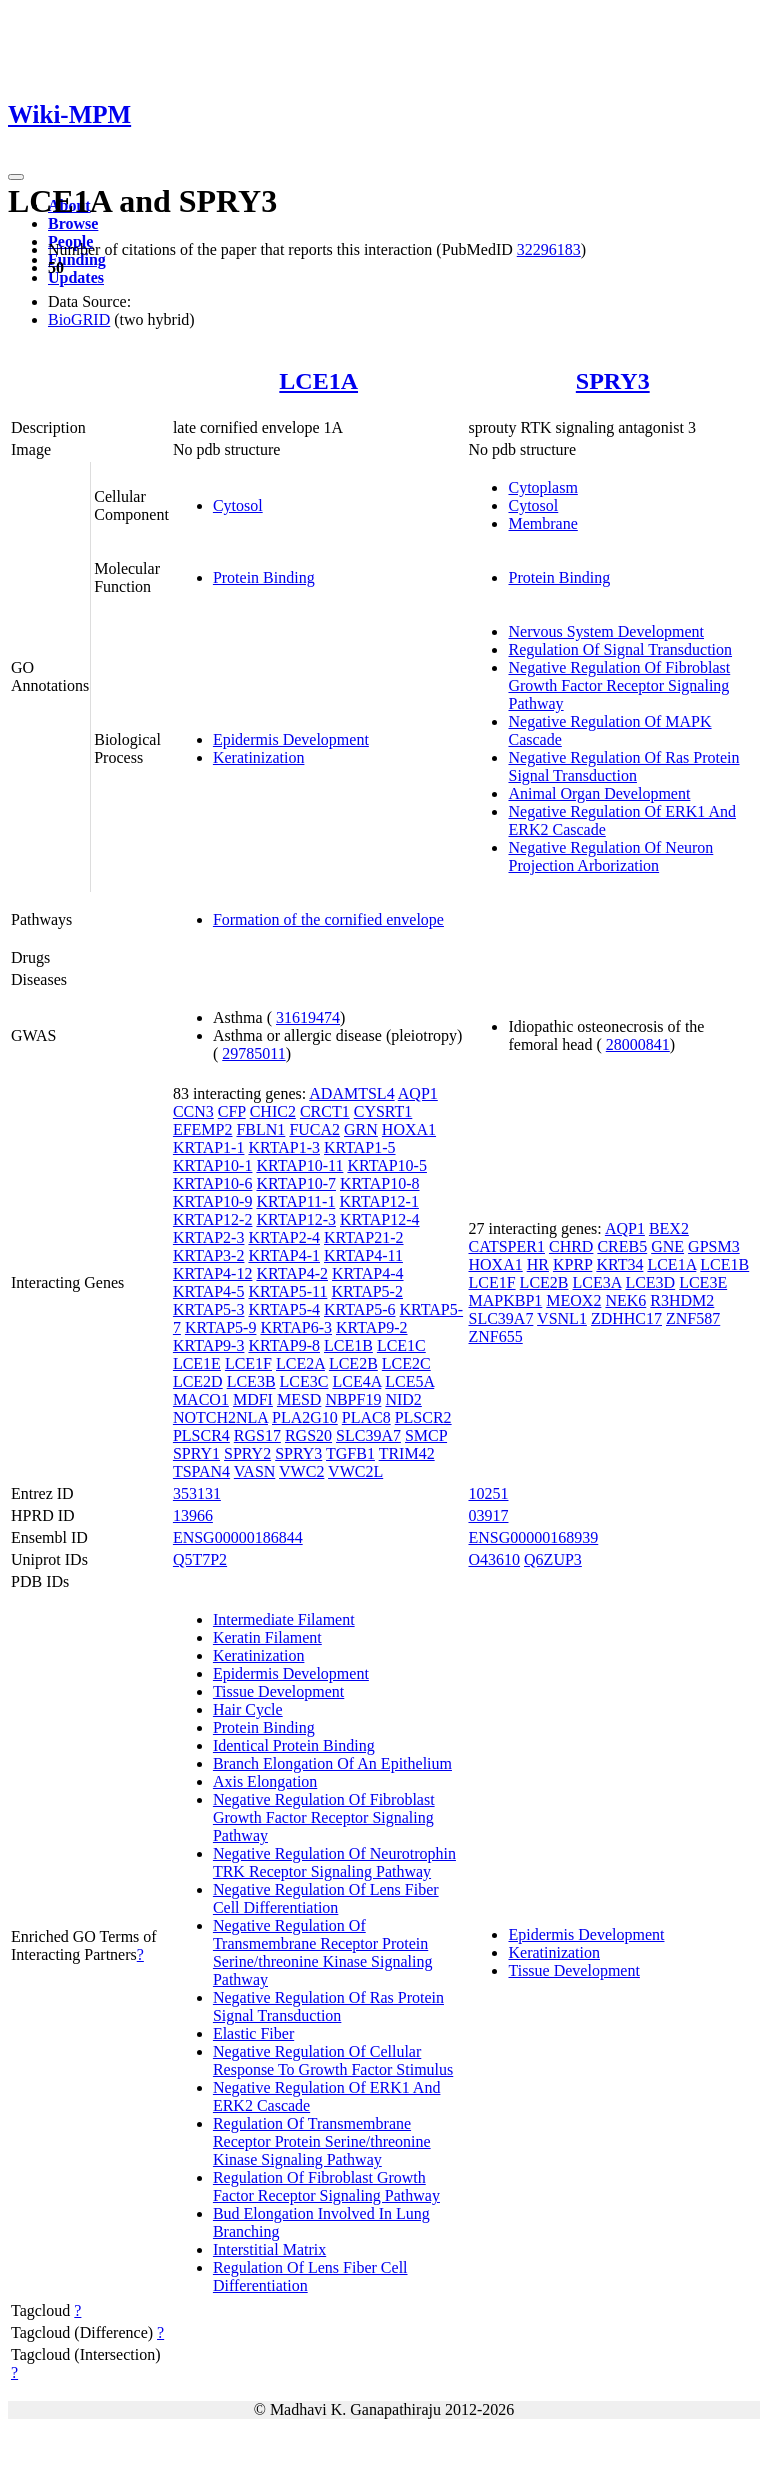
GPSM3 (714, 1246)
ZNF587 (693, 1318)
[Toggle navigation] (16, 177)
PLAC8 (366, 1417)
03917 (488, 1515)
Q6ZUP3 (553, 1559)
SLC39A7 (368, 1435)
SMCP (426, 1435)
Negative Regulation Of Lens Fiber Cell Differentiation (326, 1898)
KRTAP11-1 (295, 1201)
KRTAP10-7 (296, 1183)
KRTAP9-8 (284, 1345)
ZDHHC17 (626, 1318)
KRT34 (619, 1264)
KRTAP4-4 (368, 1273)
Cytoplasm (542, 487)
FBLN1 (260, 1129)
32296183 (549, 249)
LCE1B (348, 1345)
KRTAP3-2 (209, 1255)
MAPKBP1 (505, 1300)
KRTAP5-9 (221, 1327)
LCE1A (318, 381)
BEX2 (669, 1228)
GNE (667, 1246)
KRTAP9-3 (209, 1345)
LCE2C (406, 1363)
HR (538, 1264)
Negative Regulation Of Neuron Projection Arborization (610, 856)
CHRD (571, 1246)
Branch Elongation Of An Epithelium (332, 1763)
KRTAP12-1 (379, 1201)
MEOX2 (573, 1300)
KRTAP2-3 (209, 1237)
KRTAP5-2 (367, 1291)
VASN (255, 1471)
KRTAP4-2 (292, 1273)
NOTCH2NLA (220, 1417)
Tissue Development (278, 1691)
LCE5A (409, 1381)
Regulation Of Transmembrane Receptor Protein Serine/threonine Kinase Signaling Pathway (322, 2141)
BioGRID (79, 319)
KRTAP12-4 (380, 1219)
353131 (197, 1493)
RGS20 (308, 1435)
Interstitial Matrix (269, 2249)
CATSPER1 (506, 1246)
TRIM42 (407, 1453)
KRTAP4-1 (284, 1255)
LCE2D (198, 1381)
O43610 (494, 1559)
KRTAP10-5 (387, 1165)
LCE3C (304, 1381)
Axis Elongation (265, 1781)
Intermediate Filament (284, 1619)
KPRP (572, 1264)
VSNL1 (562, 1318)
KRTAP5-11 (287, 1291)
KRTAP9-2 (372, 1327)
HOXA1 (409, 1129)
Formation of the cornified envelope (328, 919)
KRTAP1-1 (209, 1147)
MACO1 (201, 1399)
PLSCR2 (423, 1417)
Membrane (542, 523)
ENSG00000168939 (533, 1537)
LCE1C (401, 1345)
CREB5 (622, 1246)
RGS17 (257, 1435)
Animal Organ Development (599, 793)
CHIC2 (273, 1111)
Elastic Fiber (253, 2033)
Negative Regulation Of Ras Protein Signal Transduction (623, 766)
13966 (193, 1515)
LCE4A (356, 1381)
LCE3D (650, 1282)
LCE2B (353, 1363)
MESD (299, 1399)
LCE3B (251, 1381)
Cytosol (238, 505)
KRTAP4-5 (209, 1291)
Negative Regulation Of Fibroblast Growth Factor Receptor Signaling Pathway (619, 685)
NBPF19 (353, 1399)
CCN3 (193, 1111)
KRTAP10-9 (213, 1201)
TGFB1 (350, 1453)
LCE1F (248, 1363)
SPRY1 (196, 1453)
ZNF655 (495, 1336)
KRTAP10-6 (213, 1183)
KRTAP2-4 (284, 1237)
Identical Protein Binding (294, 1745)
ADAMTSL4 (351, 1093)
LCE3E (703, 1282)
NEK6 (625, 1300)
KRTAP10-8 (380, 1183)
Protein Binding (264, 577)
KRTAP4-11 (363, 1255)
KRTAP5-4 (284, 1309)
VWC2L (355, 1471)
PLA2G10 (305, 1417)
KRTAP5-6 (360, 1309)
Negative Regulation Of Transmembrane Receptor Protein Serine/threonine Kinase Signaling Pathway (323, 1952)
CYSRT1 (383, 1111)
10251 (488, 1493)
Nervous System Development (606, 631)
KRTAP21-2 (364, 1237)
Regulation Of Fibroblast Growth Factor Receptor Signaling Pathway (326, 2186)
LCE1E (197, 1363)
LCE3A (597, 1282)
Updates (76, 277)
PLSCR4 (201, 1435)
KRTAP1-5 (360, 1147)
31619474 (308, 1017)
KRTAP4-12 (213, 1273)
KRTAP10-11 (299, 1165)
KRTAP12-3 (296, 1219)
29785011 (253, 1053)
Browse (73, 223)
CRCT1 (325, 1111)
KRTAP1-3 (284, 1147)
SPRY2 (247, 1453)
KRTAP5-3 (209, 1309)
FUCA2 (314, 1129)
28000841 (638, 1044)
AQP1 (418, 1093)
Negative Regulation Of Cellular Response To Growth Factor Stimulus (333, 2060)
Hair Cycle (248, 1709)
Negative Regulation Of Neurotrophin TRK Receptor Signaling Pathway (334, 1862)
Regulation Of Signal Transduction (620, 649)
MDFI (253, 1399)
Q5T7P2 (200, 1559)
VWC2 (301, 1471)
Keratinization (259, 757)
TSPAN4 (201, 1471)
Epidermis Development (291, 739)
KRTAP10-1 (213, 1165)
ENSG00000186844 (238, 1537)
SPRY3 (613, 381)
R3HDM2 (682, 1300)
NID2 (403, 1399)
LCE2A (300, 1363)
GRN (361, 1129)
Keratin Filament (267, 1637)
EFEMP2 (203, 1129)
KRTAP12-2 (213, 1219)
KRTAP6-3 (296, 1327)
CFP (232, 1111)
